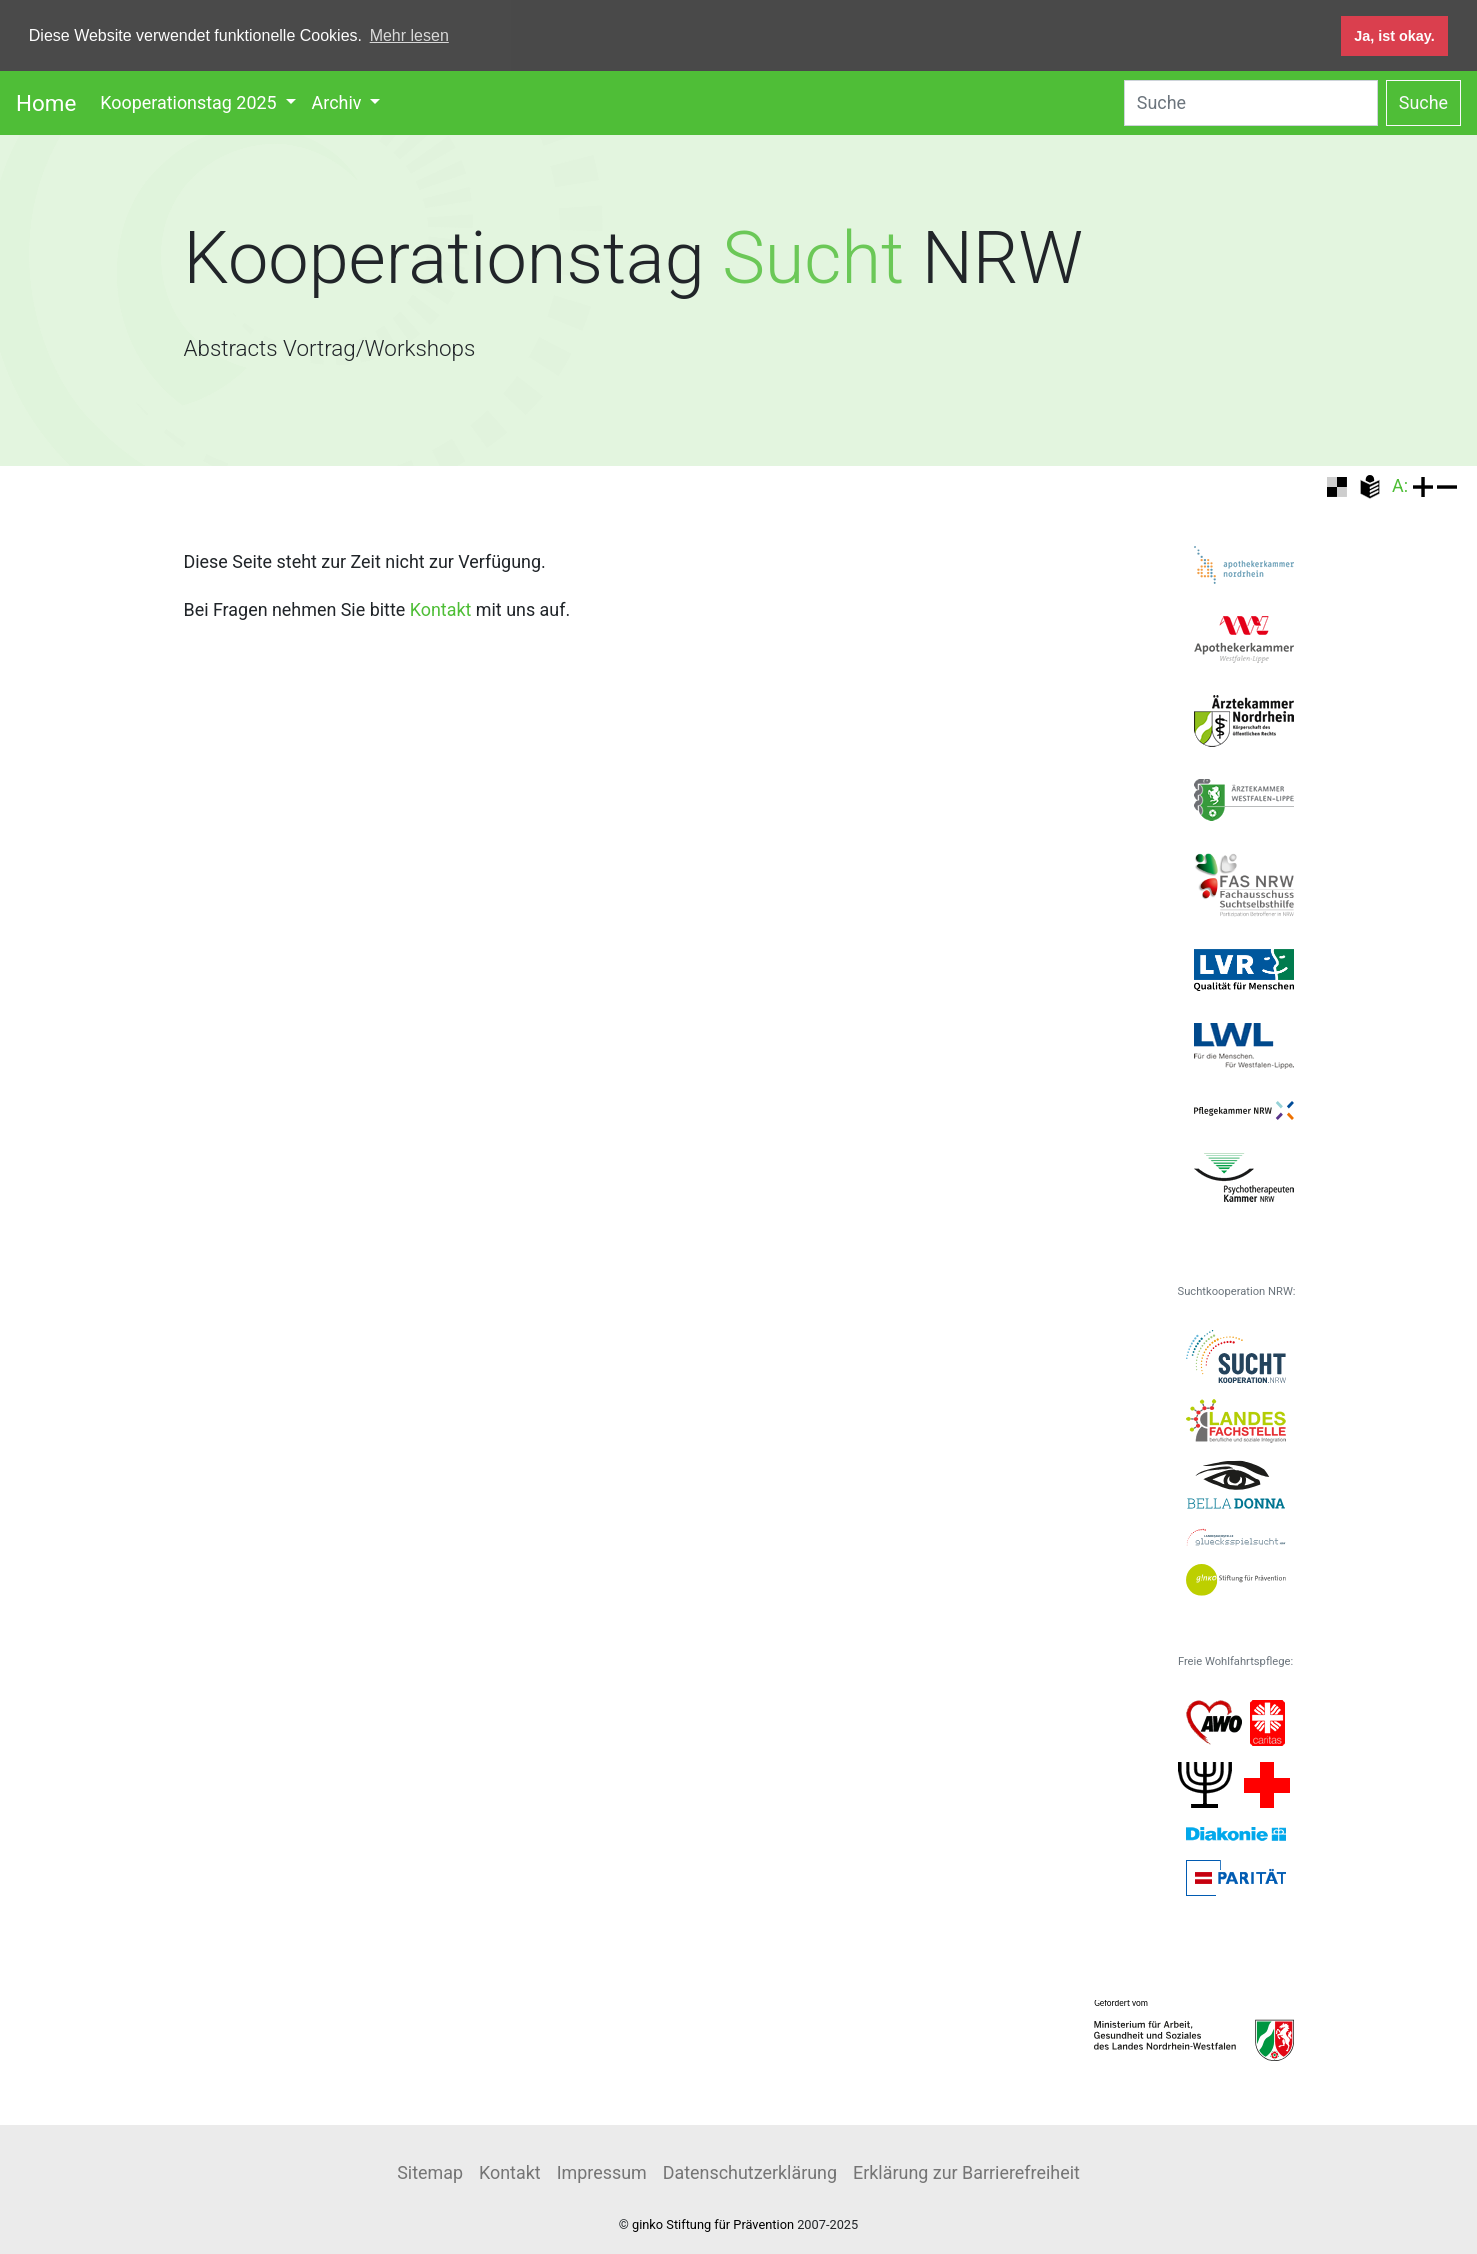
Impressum (602, 2171)
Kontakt (441, 608)
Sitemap (430, 2171)
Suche (1423, 101)
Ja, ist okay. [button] (1394, 36)
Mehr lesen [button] (409, 35)
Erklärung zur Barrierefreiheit (966, 2171)
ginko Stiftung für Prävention (713, 2223)
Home (46, 102)
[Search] (1251, 102)
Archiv (339, 101)
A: (1400, 484)
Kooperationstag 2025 (190, 101)
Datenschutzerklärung (750, 2171)
